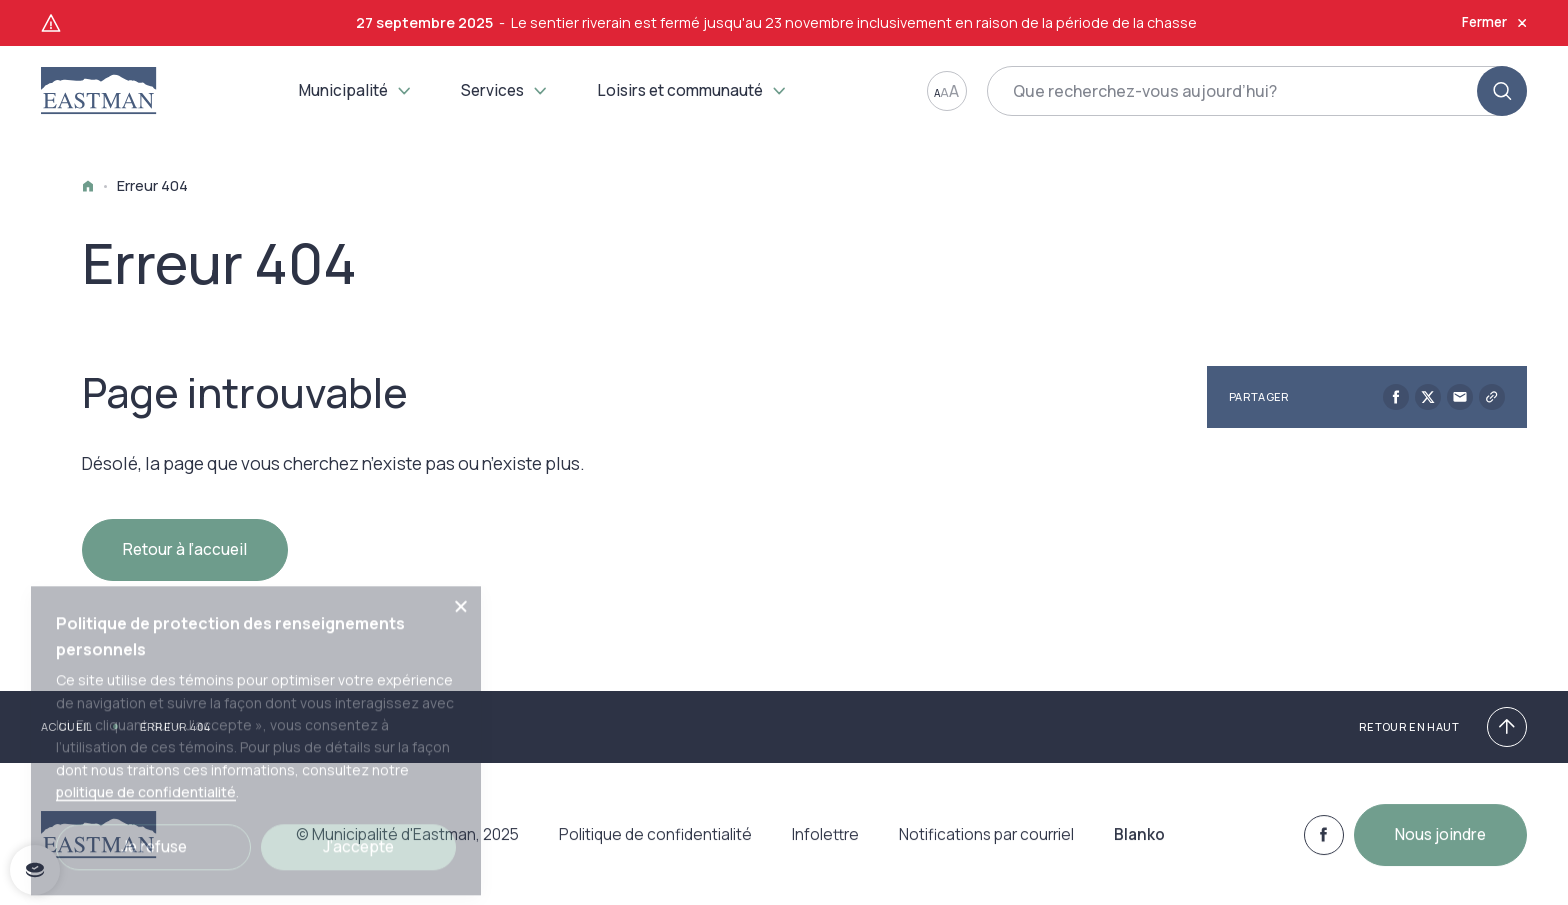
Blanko (1139, 845)
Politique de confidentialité (655, 845)
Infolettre (825, 845)
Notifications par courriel (986, 845)
